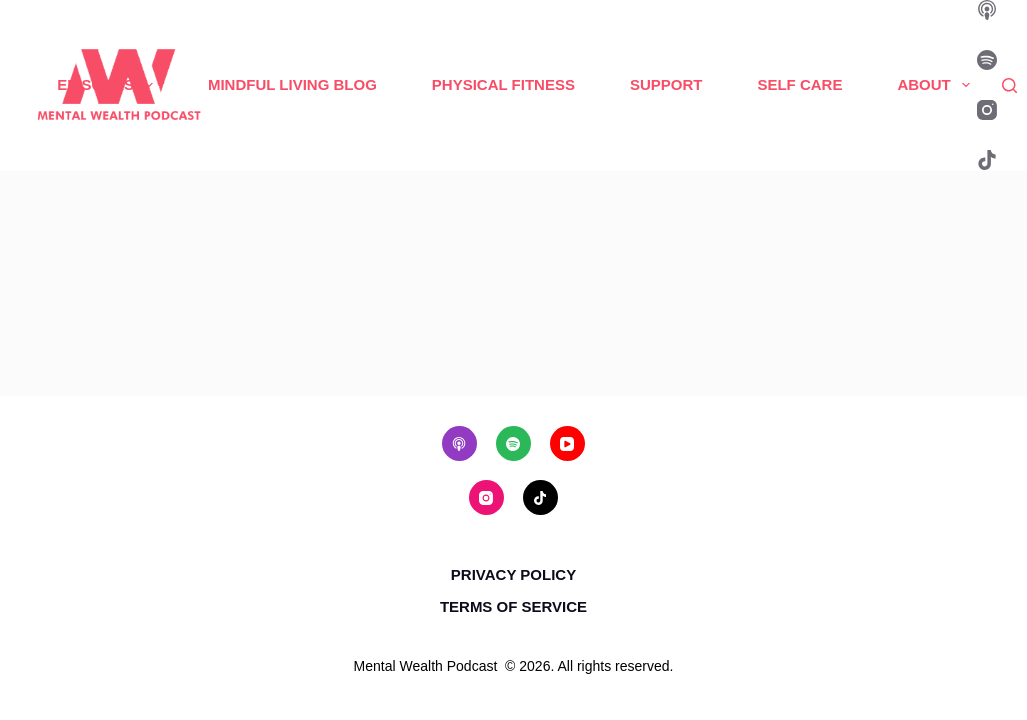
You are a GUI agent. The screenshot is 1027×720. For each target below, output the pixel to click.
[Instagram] (987, 110)
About (937, 85)
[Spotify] (987, 60)
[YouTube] (567, 443)
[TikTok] (987, 160)
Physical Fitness (503, 84)
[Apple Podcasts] (987, 10)
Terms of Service (513, 606)
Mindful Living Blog (292, 84)
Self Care (799, 84)
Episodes (109, 85)
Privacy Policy (513, 574)
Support (666, 84)
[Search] (1009, 85)
